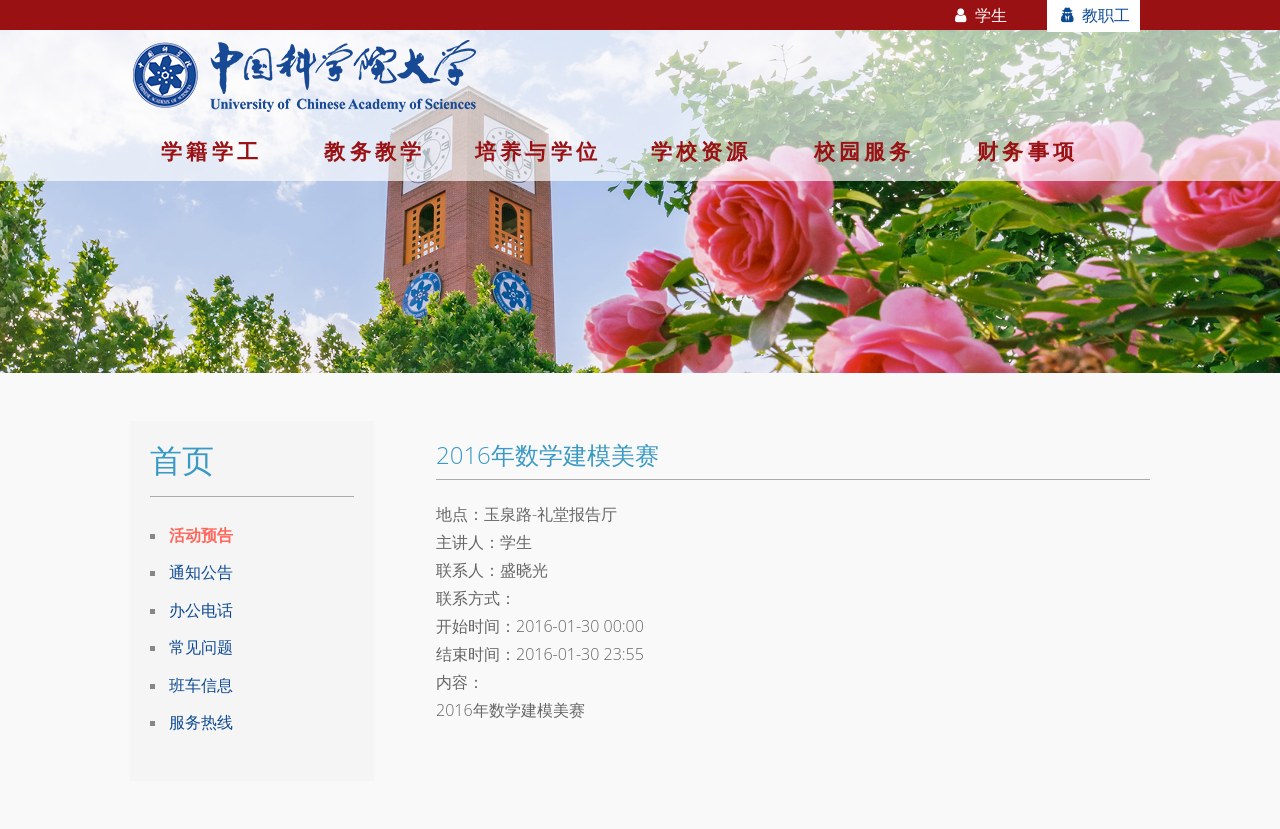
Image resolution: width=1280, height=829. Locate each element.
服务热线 (201, 722)
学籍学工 (211, 151)
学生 (979, 15)
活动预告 (201, 535)
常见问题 (201, 647)
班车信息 (201, 685)
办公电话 (201, 610)
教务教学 (374, 151)
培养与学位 (538, 151)
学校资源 (701, 151)
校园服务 (864, 151)
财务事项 (1027, 151)
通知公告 (201, 572)
